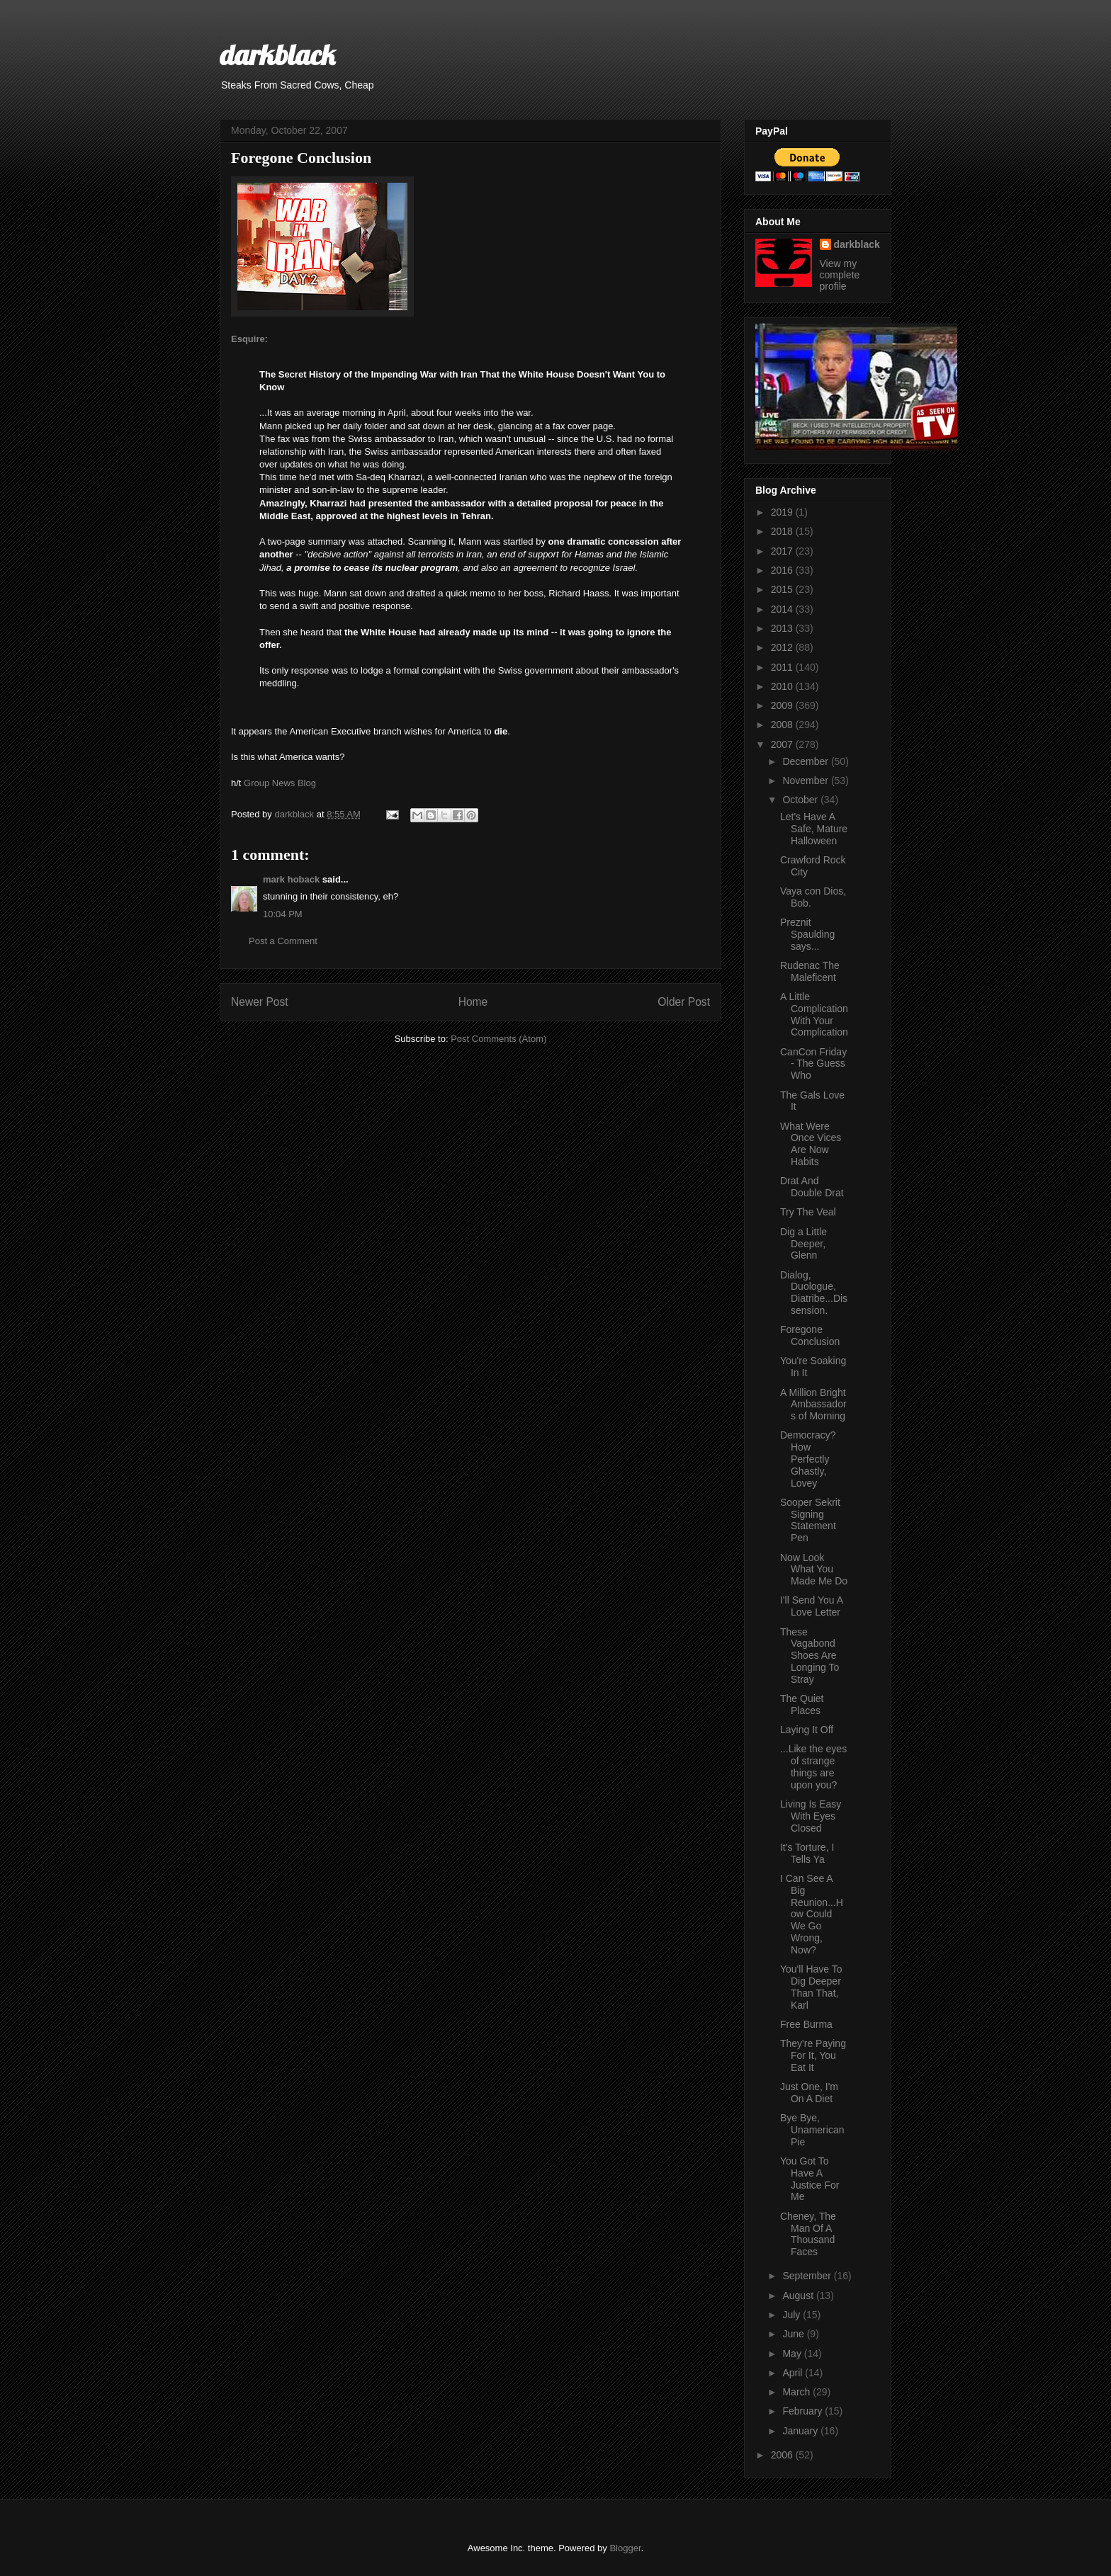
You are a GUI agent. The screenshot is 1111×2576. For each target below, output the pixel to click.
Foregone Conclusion (810, 1335)
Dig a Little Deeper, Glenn (803, 1243)
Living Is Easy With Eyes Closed (810, 1816)
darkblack (277, 54)
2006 (783, 2455)
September (807, 2275)
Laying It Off (806, 1729)
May (792, 2353)
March (797, 2392)
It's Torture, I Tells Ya (807, 1853)
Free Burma (806, 2024)
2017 (783, 551)
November (806, 780)
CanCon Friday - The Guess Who (813, 1064)
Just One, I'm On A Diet (809, 2092)
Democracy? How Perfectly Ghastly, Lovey (808, 1458)
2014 (783, 609)
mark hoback (291, 879)
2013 (783, 628)
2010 (783, 686)
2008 (783, 724)
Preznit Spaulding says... (807, 934)
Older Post (684, 1002)
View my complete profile (840, 275)
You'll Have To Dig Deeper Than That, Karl (811, 1986)
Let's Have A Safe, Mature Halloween (813, 828)
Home (473, 1002)
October (801, 799)
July (792, 2314)
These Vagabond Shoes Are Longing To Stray (809, 1655)
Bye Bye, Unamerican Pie (812, 2129)
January (801, 2430)
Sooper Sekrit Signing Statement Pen (810, 1520)
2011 (783, 667)
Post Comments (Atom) (498, 1038)
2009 (783, 705)
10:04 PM (283, 914)
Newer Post (259, 1002)
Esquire (248, 339)
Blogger (625, 2548)
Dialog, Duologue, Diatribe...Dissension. (813, 1292)
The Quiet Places (801, 1704)
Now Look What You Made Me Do (813, 1569)
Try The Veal (808, 1212)
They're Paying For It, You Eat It (813, 2055)
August (799, 2295)
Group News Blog (280, 783)
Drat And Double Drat (812, 1186)
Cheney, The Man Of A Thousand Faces (808, 2234)
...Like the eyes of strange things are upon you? (813, 1766)
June (794, 2333)
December (806, 761)
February (803, 2411)
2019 (783, 512)
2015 (783, 589)
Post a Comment (283, 941)
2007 (783, 744)
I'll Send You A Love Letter (811, 1606)
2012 (783, 647)
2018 (783, 531)
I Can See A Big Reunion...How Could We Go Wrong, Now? (811, 1914)
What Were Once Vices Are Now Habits (810, 1143)
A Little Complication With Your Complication (814, 1014)
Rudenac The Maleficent (810, 971)
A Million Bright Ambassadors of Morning (813, 1404)
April (793, 2372)
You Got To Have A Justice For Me (809, 2178)
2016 (783, 570)
